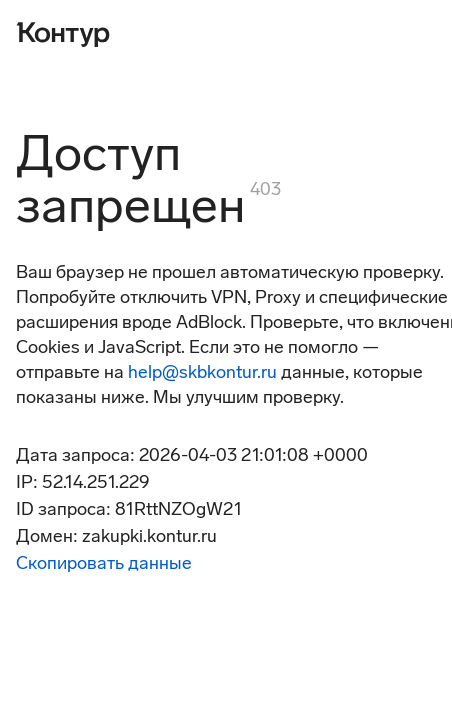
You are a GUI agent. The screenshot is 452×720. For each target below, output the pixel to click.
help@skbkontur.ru (202, 372)
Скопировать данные (104, 563)
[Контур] (63, 32)
